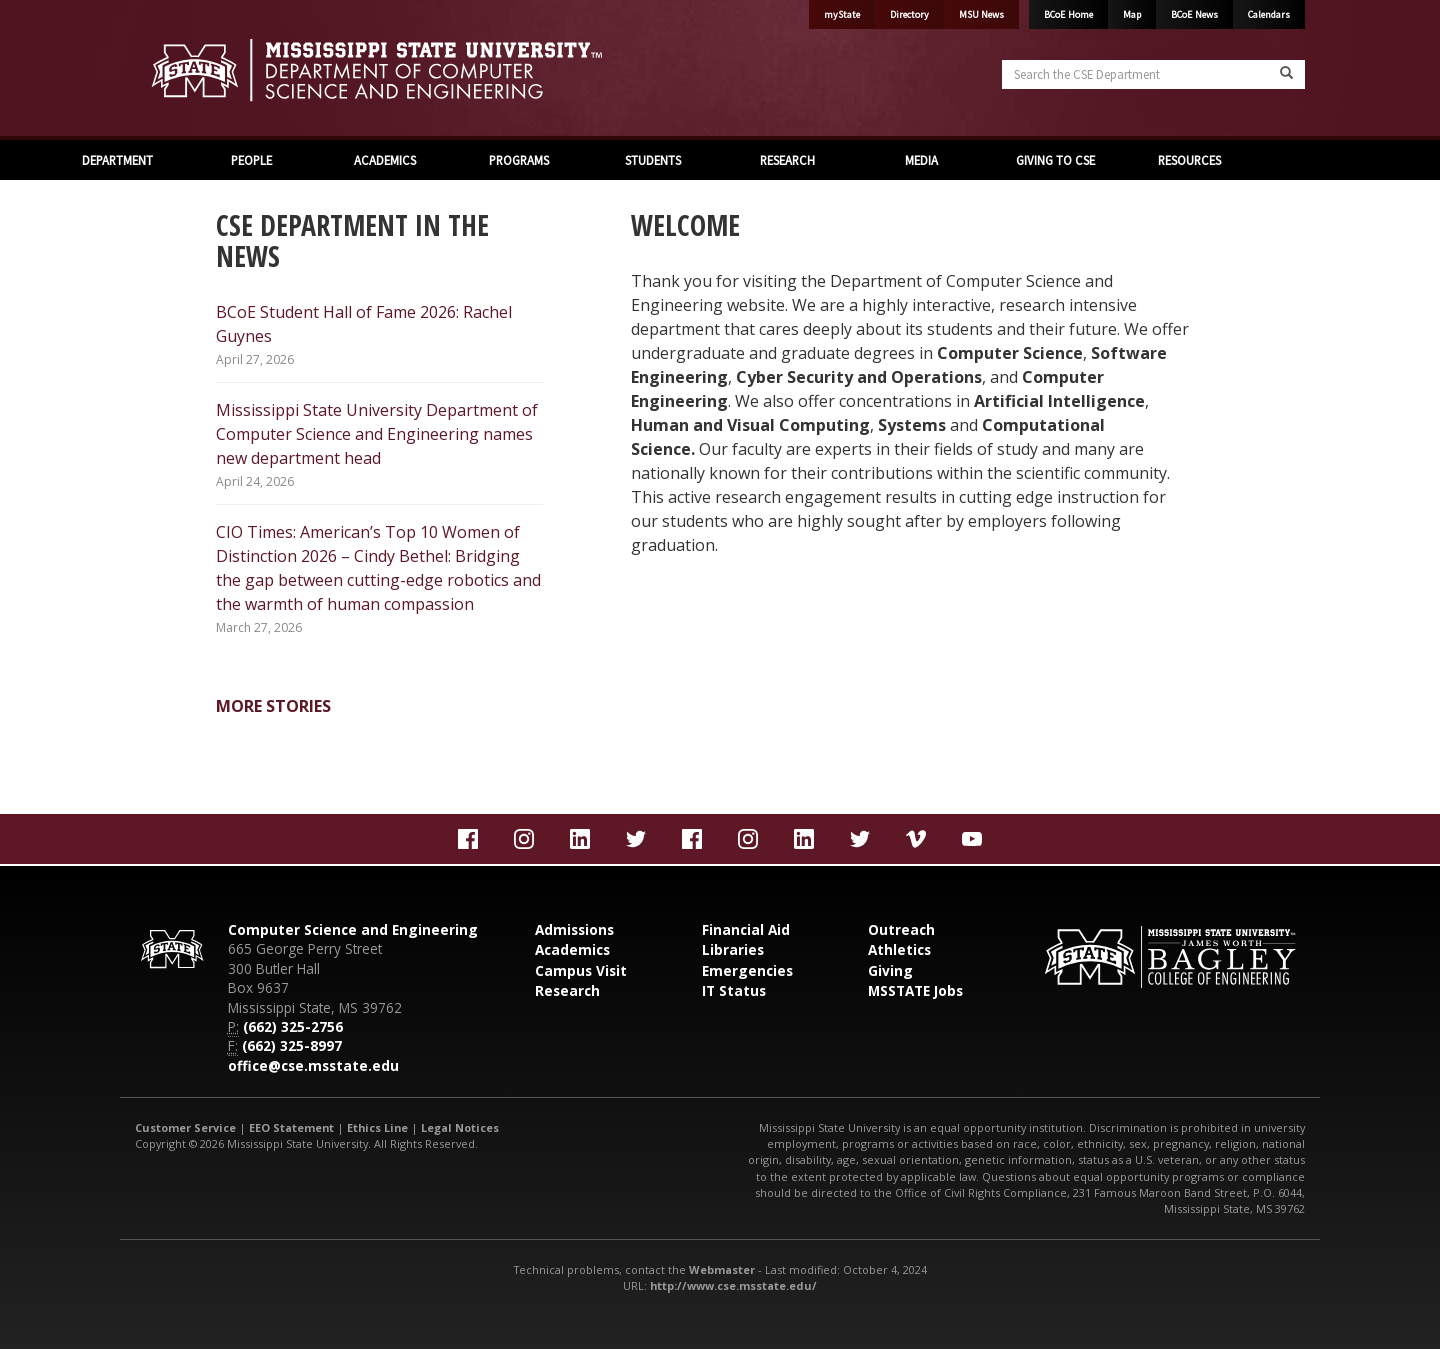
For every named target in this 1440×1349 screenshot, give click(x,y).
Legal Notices (460, 1127)
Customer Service (185, 1127)
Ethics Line (377, 1127)
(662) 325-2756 (293, 1026)
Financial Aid (746, 929)
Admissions (574, 929)
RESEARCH (787, 160)
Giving (890, 970)
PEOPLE (251, 160)
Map (1132, 14)
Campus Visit (581, 970)
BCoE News (1194, 14)
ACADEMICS (385, 160)
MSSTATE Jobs (915, 990)
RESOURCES (1189, 160)
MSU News (981, 14)
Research (567, 990)
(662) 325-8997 (292, 1045)
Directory (909, 14)
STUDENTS (653, 160)
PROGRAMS (519, 160)
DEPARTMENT (117, 160)
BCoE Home (1068, 14)
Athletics (899, 949)
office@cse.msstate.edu (313, 1065)
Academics (572, 949)
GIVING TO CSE (1055, 160)
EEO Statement (291, 1127)
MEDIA (921, 160)
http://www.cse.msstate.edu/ (733, 1285)
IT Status (734, 990)
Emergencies (747, 970)
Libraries (733, 949)
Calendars (1269, 14)
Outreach (901, 929)
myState (842, 14)
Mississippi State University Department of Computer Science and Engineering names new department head (377, 434)
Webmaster (722, 1269)
